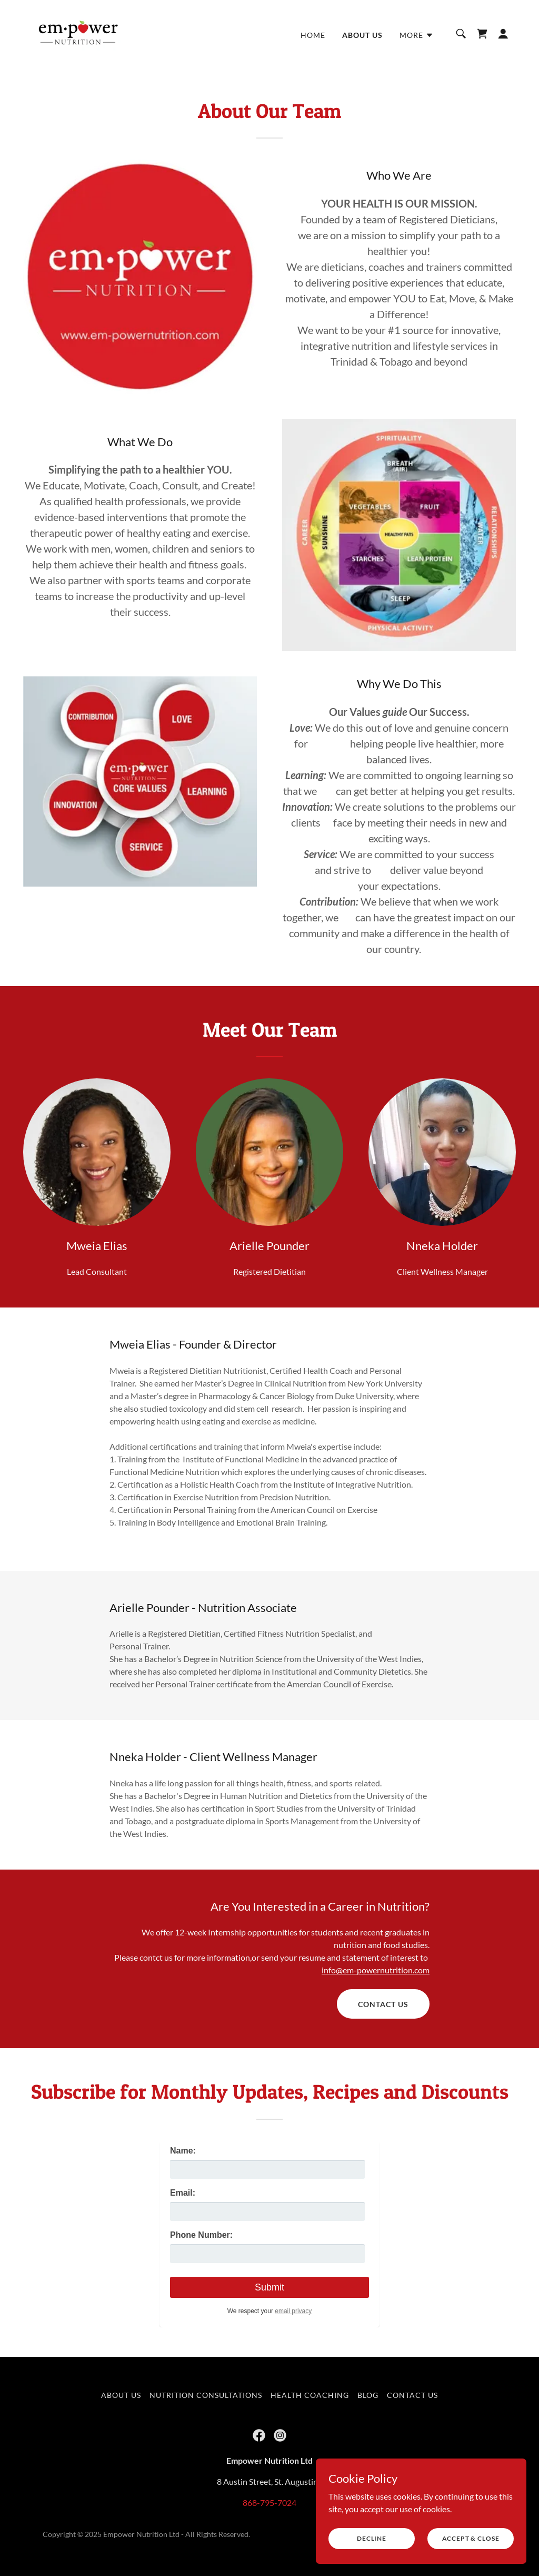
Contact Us (383, 2004)
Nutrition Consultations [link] (205, 2395)
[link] (79, 32)
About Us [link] (362, 35)
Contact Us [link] (412, 2395)
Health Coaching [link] (310, 2395)
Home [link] (313, 35)
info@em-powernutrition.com (376, 1970)
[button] (417, 35)
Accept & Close (471, 2538)
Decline (371, 2538)
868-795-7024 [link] (269, 2503)
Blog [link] (367, 2395)
